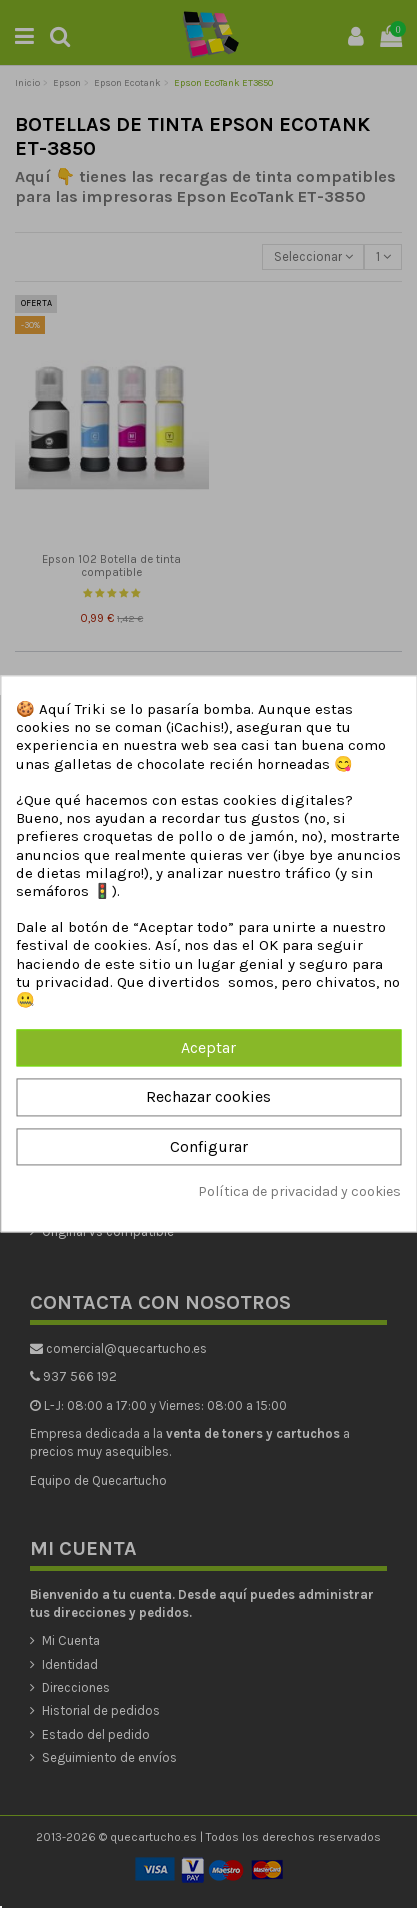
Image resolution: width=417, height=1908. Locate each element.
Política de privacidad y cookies (299, 1191)
